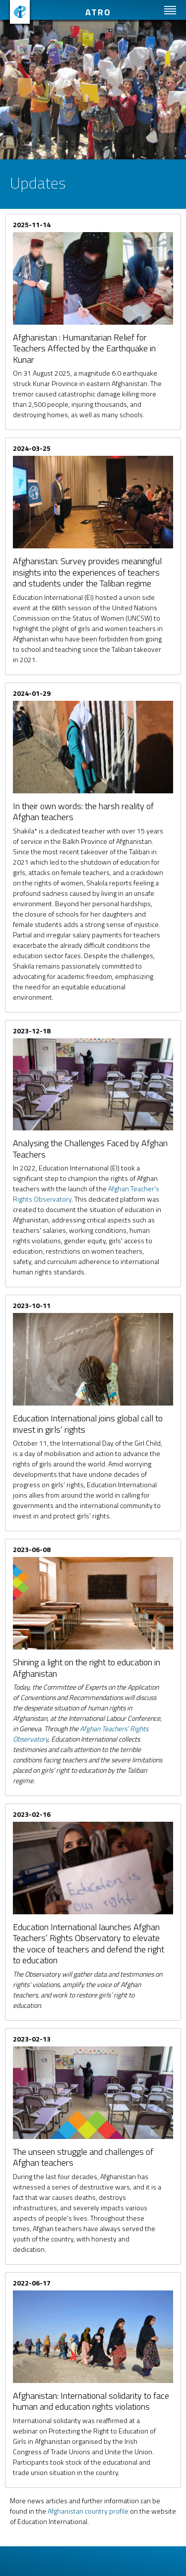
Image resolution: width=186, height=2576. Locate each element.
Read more (93, 319)
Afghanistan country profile (88, 2511)
